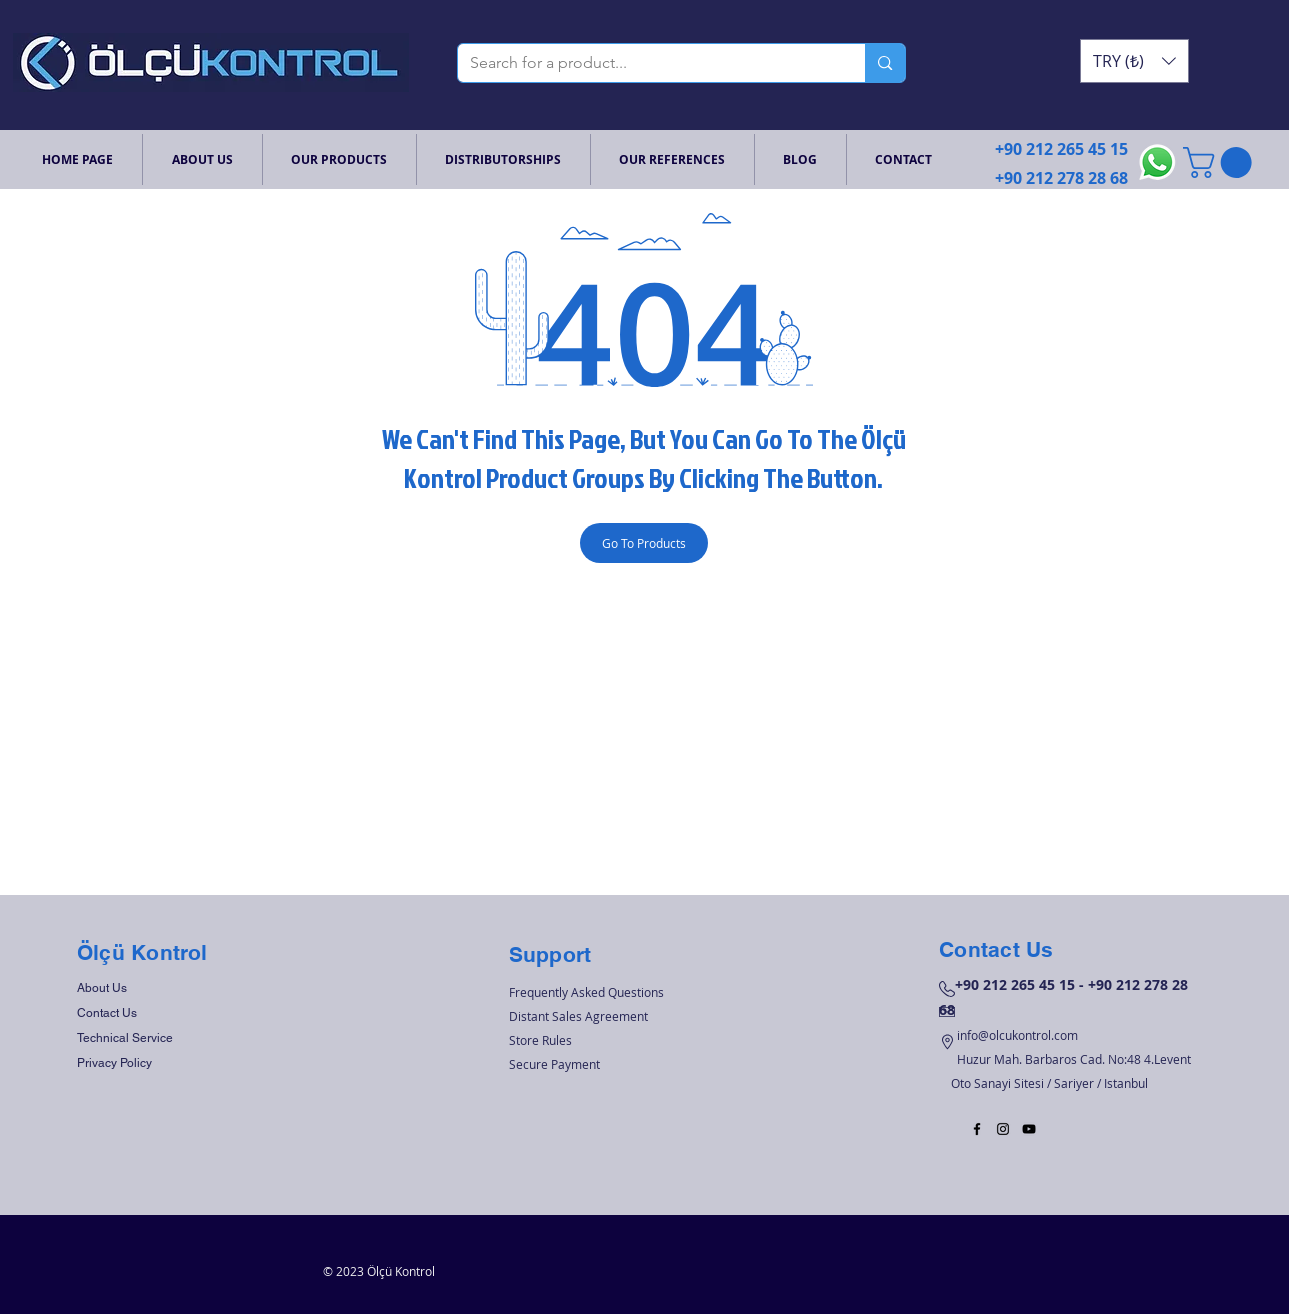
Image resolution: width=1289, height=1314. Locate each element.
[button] (1134, 61)
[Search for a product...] (647, 63)
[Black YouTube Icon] (1029, 1129)
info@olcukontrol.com (1017, 1035)
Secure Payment (554, 1064)
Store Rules (540, 1040)
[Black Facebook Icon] (977, 1129)
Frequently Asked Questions (586, 992)
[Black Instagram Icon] (1003, 1129)
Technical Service (125, 1038)
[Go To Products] (644, 543)
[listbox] (1134, 61)
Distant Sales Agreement (578, 1016)
